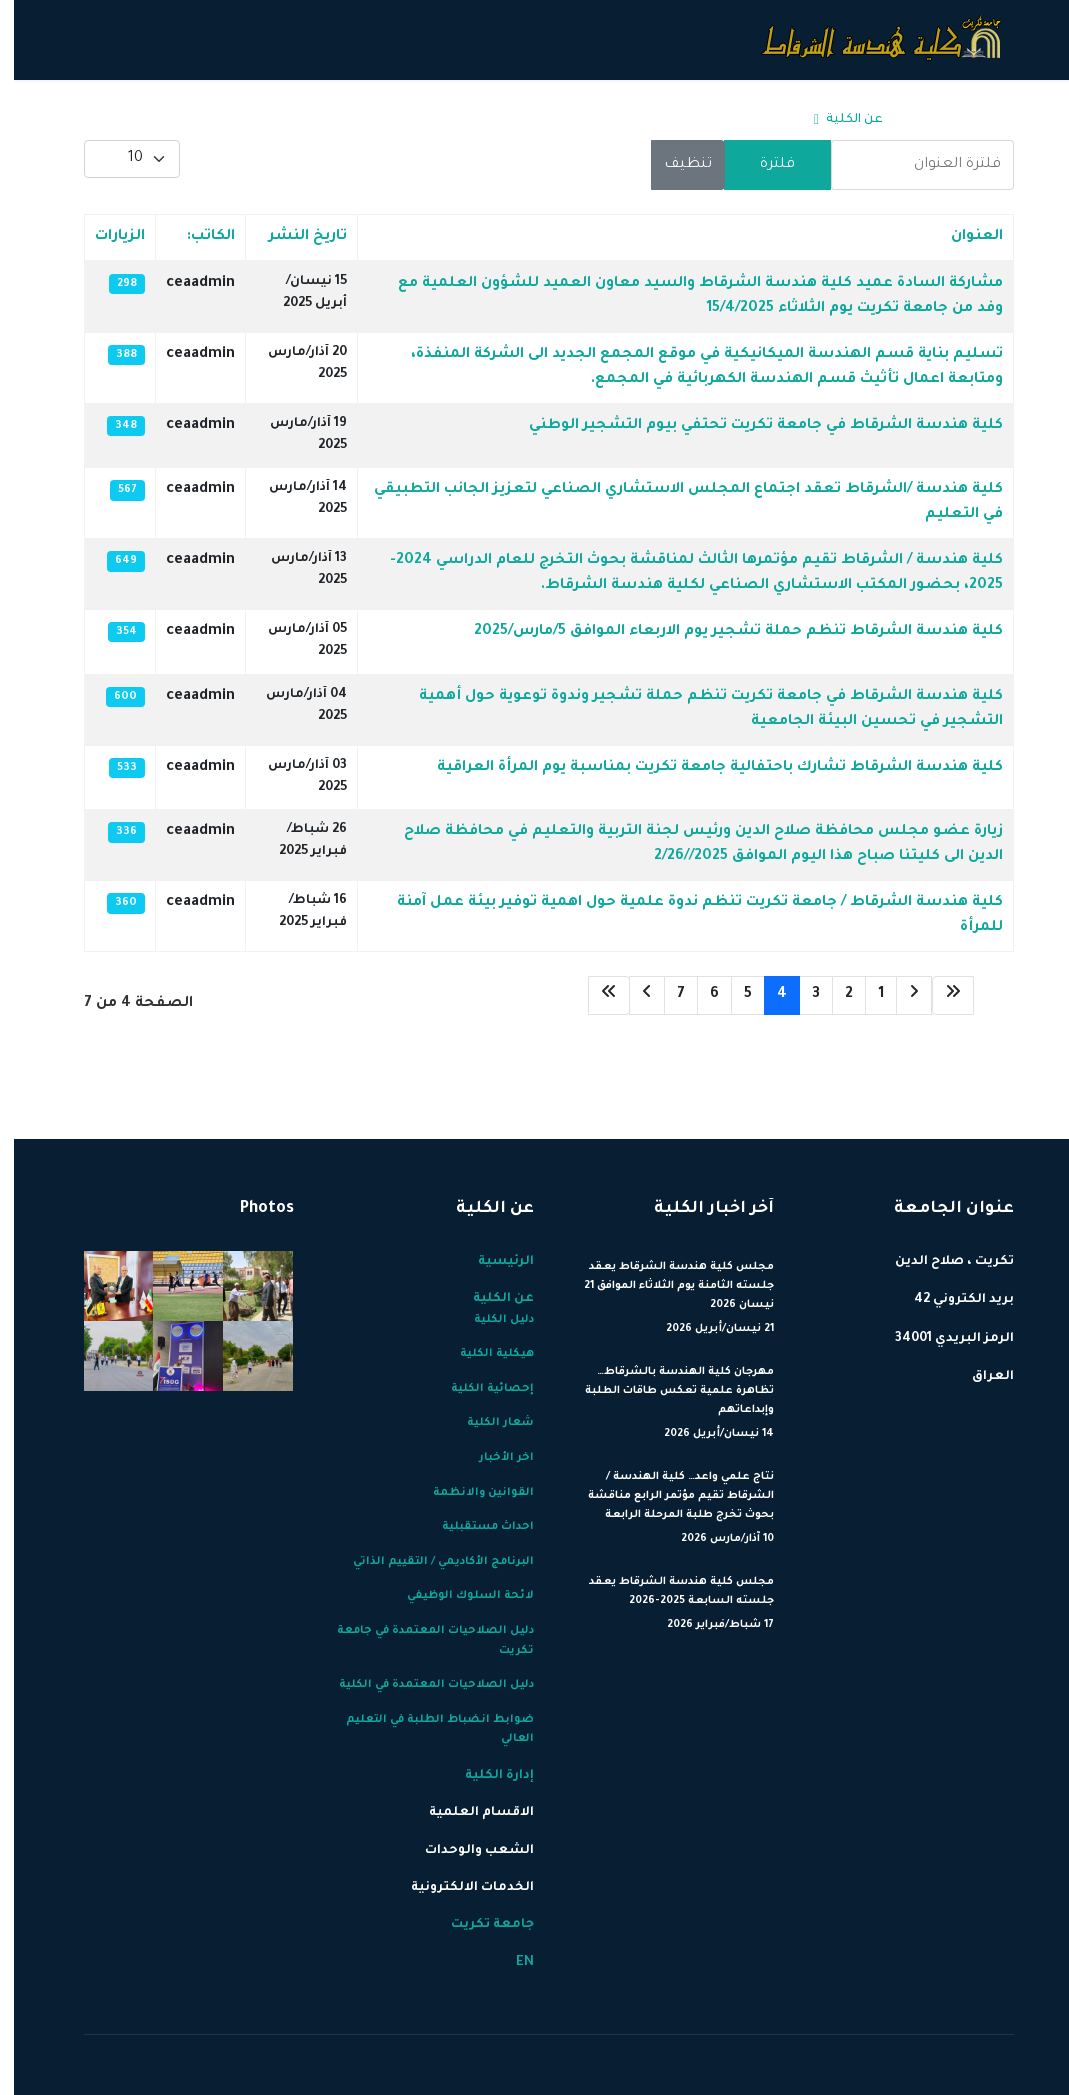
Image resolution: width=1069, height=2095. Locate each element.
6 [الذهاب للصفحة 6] (700, 995)
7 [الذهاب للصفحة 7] (667, 995)
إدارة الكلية (745, 120)
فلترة (763, 165)
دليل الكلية (490, 1320)
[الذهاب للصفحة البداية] (939, 995)
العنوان (963, 237)
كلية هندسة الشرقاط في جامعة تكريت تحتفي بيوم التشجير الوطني (752, 426)
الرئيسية (917, 120)
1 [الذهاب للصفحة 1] (867, 995)
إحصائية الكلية (478, 1389)
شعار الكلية (486, 1423)
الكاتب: (197, 237)
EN (144, 120)
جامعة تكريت (204, 120)
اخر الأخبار (492, 1458)
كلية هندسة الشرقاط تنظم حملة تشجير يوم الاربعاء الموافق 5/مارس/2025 (724, 632)
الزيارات (106, 237)
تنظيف (674, 165)
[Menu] (82, 120)
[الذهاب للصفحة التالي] (633, 995)
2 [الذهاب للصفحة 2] (835, 995)
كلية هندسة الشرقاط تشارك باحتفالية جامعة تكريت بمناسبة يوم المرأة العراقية (706, 768)
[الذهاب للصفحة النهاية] (595, 995)
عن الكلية (840, 120)
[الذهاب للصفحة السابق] (900, 995)
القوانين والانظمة (469, 1493)
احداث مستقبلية (474, 1527)
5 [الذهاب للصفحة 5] (734, 995)
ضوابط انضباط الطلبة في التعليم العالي (426, 1730)
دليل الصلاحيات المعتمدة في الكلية (422, 1685)
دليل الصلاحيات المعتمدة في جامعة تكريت (421, 1641)
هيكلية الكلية (483, 1354)
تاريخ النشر (294, 237)
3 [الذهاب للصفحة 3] (802, 995)
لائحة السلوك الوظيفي (456, 1596)
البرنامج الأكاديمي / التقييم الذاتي (429, 1562)
